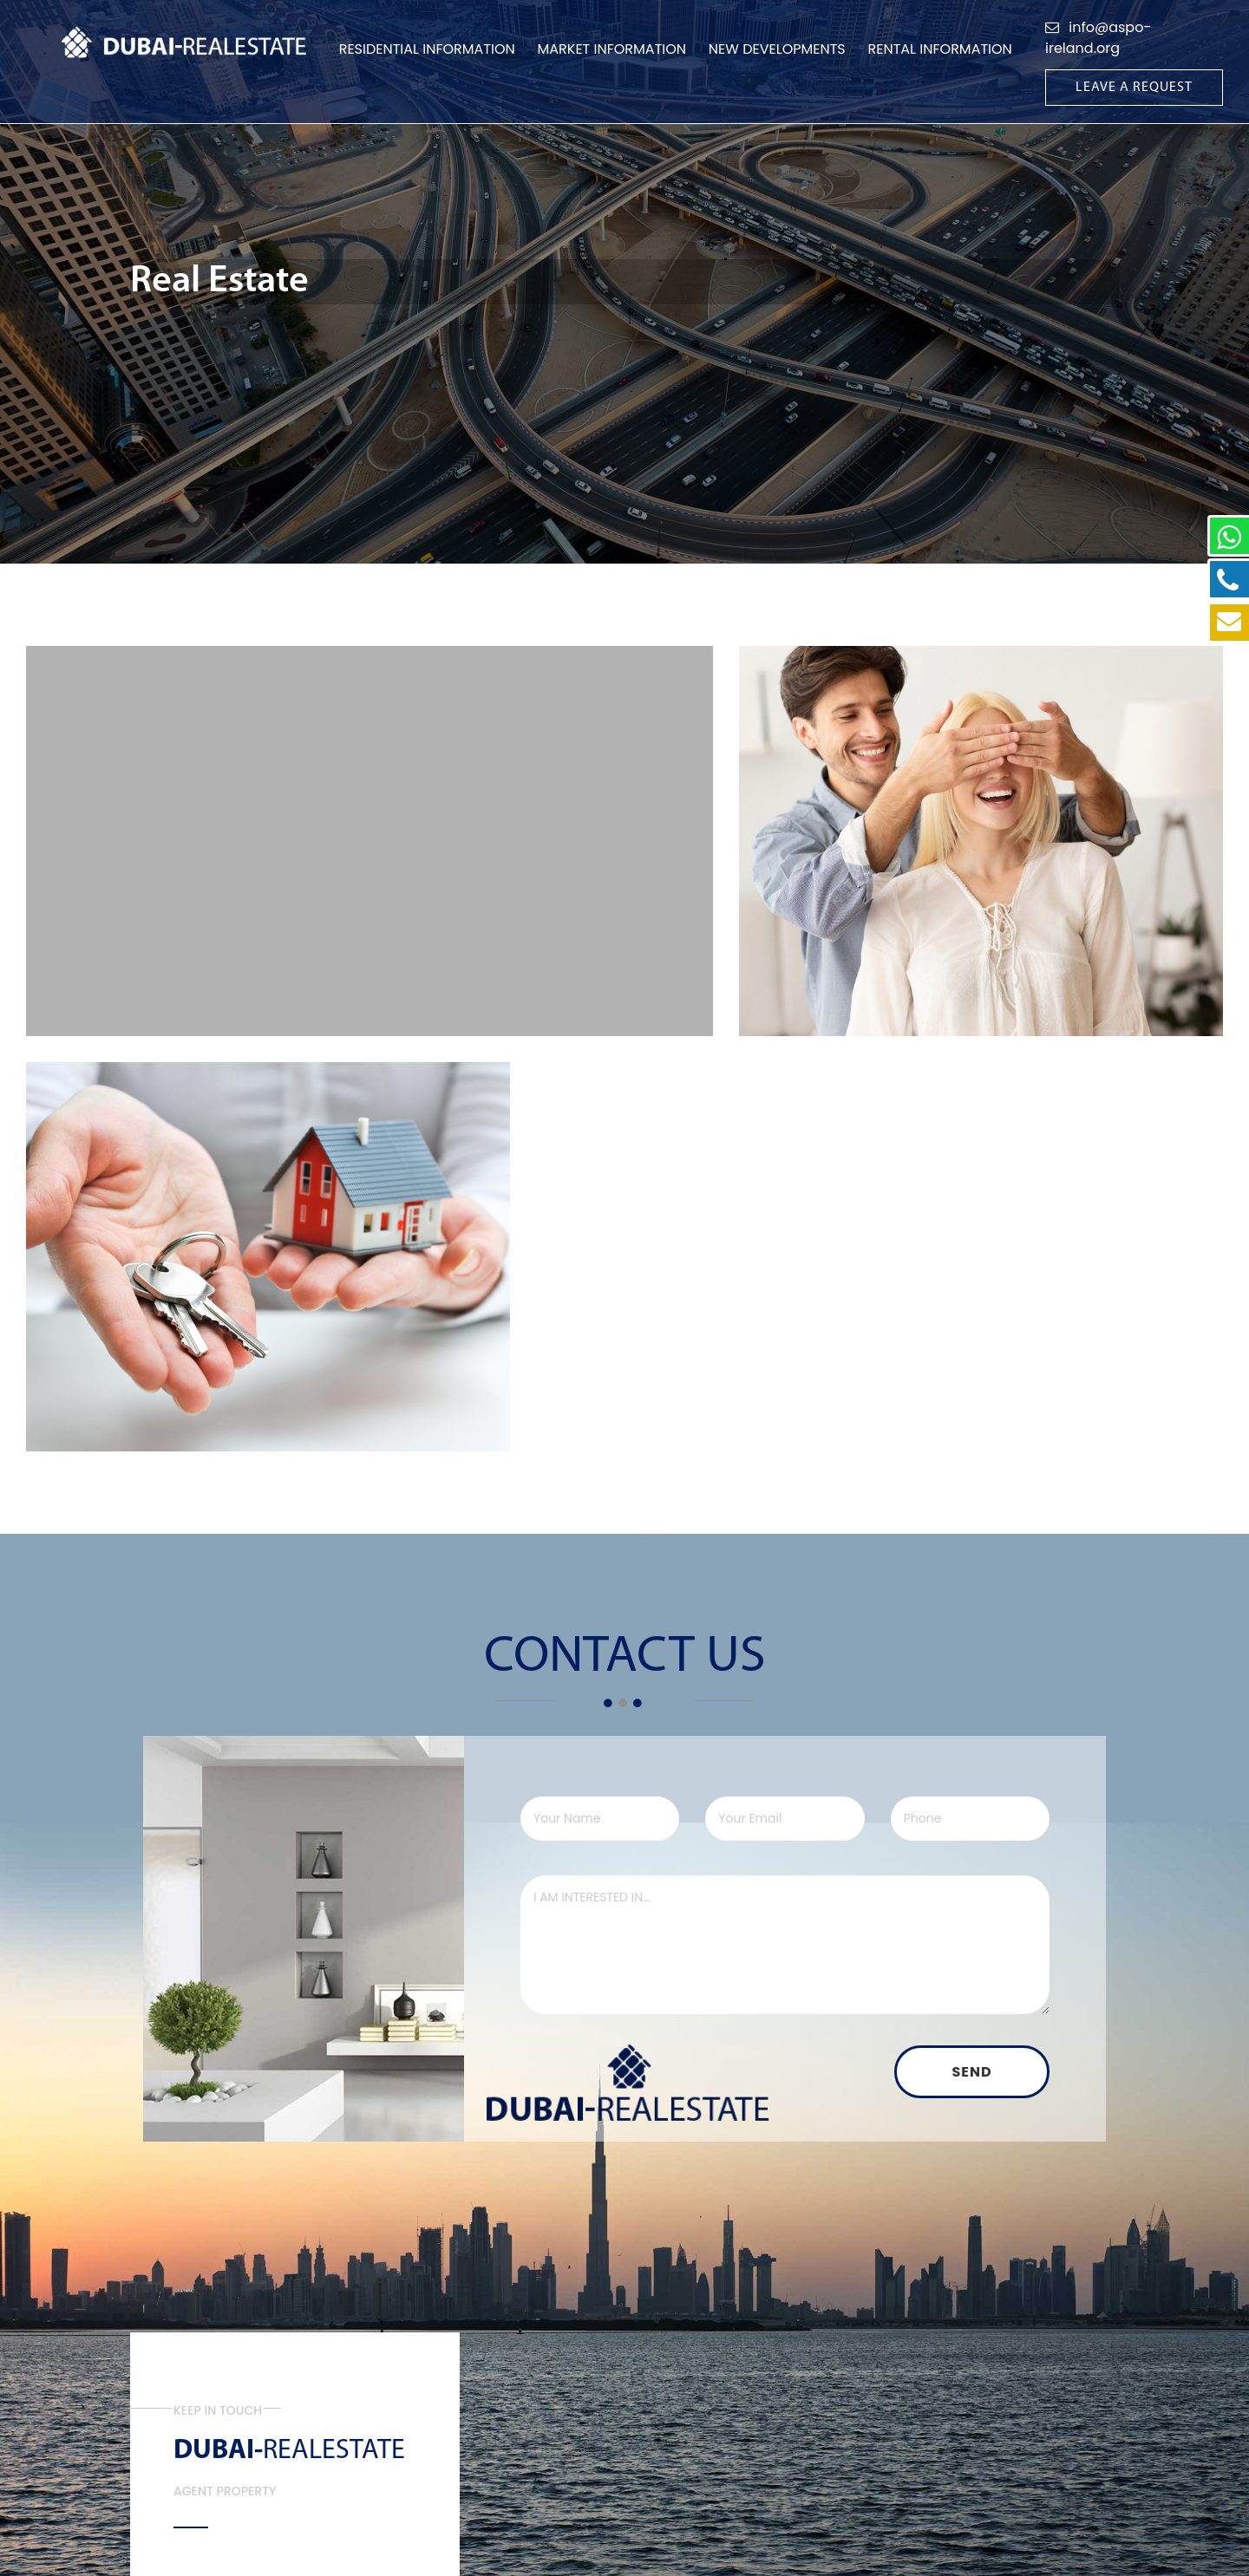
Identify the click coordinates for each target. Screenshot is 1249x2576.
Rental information (940, 49)
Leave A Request (1134, 88)
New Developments (777, 49)
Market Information (612, 49)
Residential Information (427, 49)
